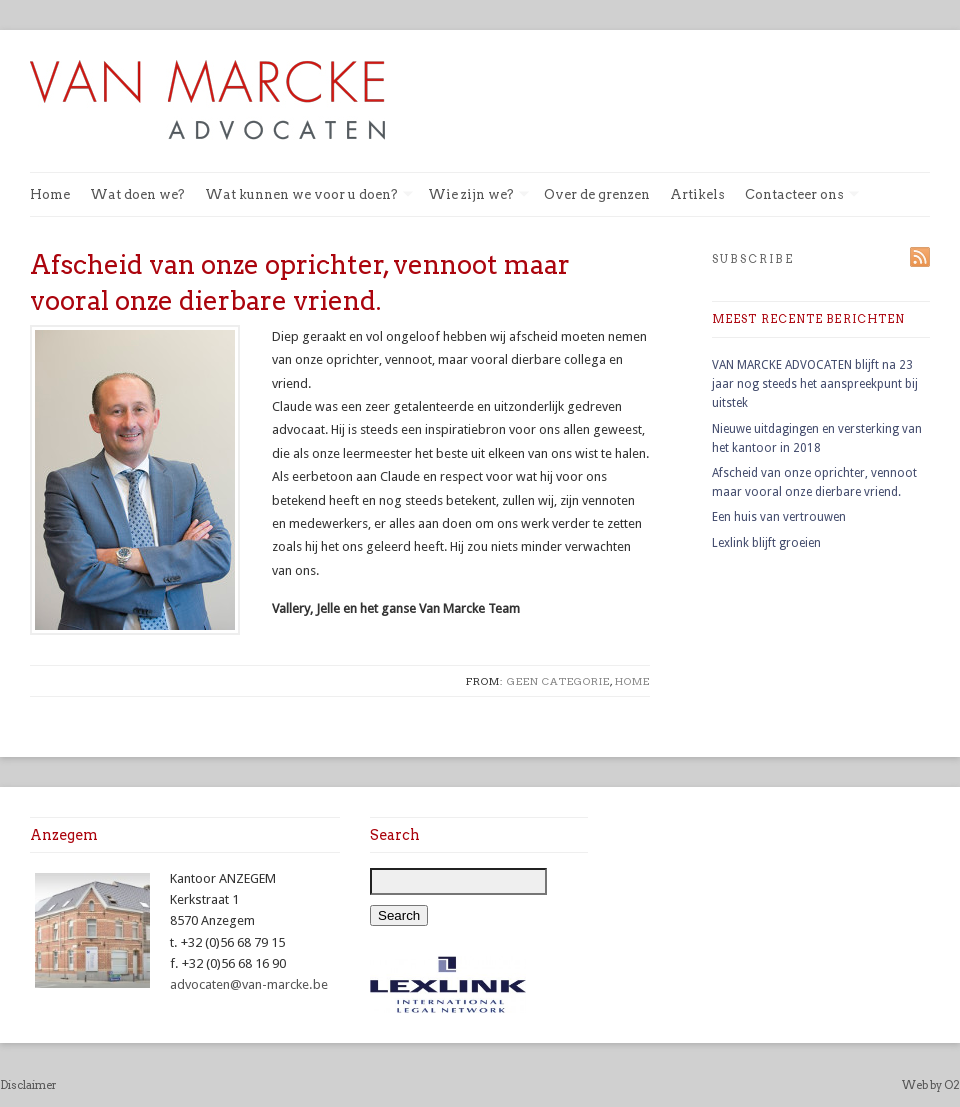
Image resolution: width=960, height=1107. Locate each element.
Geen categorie (558, 681)
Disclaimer (28, 1085)
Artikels (697, 194)
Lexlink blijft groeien (766, 543)
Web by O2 (931, 1085)
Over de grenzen (597, 194)
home (632, 681)
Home (50, 194)
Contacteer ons (802, 195)
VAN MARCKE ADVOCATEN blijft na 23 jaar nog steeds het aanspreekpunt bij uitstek (815, 384)
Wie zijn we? (478, 195)
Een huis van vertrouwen (779, 517)
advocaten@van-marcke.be (249, 984)
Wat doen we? (137, 194)
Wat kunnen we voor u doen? (309, 195)
